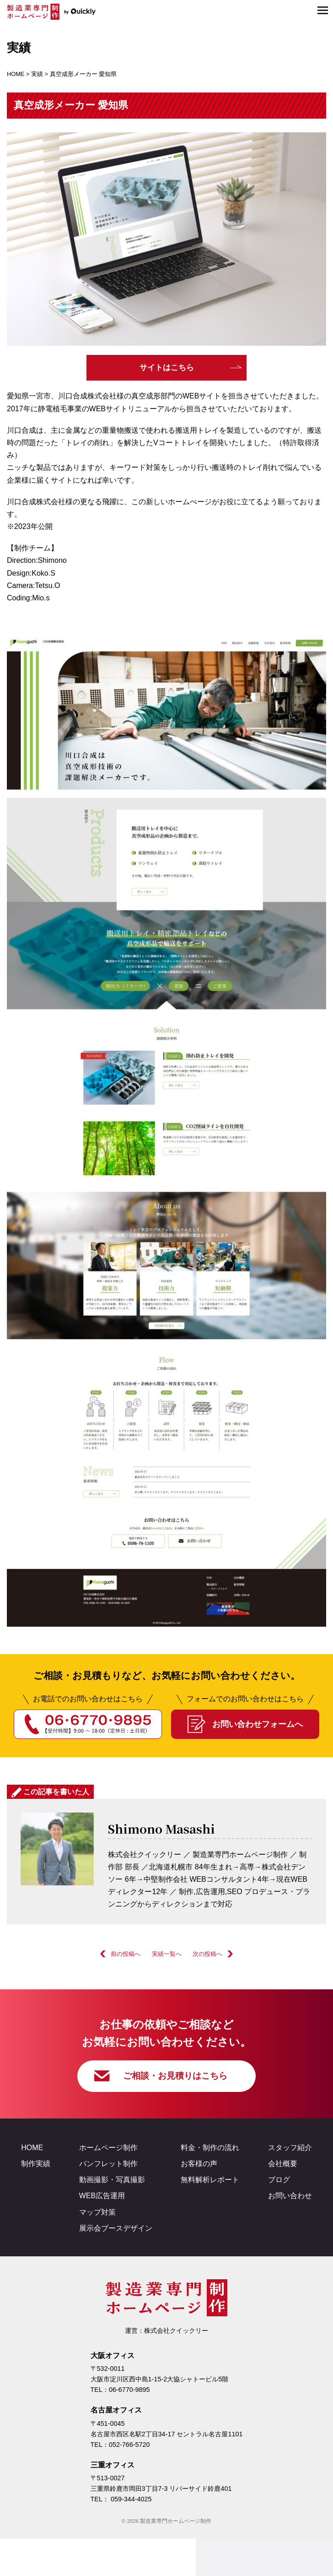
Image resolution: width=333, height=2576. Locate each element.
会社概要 (282, 2164)
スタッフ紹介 (290, 2148)
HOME (32, 2148)
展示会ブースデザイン (115, 2229)
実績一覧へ (167, 1953)
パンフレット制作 (108, 2164)
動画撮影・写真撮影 (112, 2180)
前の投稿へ (125, 1953)
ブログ (279, 2180)
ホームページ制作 (108, 2148)
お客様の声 (199, 2164)
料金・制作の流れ (210, 2148)
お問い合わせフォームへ (258, 1723)
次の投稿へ (207, 1953)
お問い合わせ (290, 2197)
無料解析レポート (210, 2180)
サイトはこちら (167, 367)
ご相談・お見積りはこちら (175, 2076)
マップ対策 (97, 2213)
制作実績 (35, 2164)
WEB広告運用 (102, 2197)
